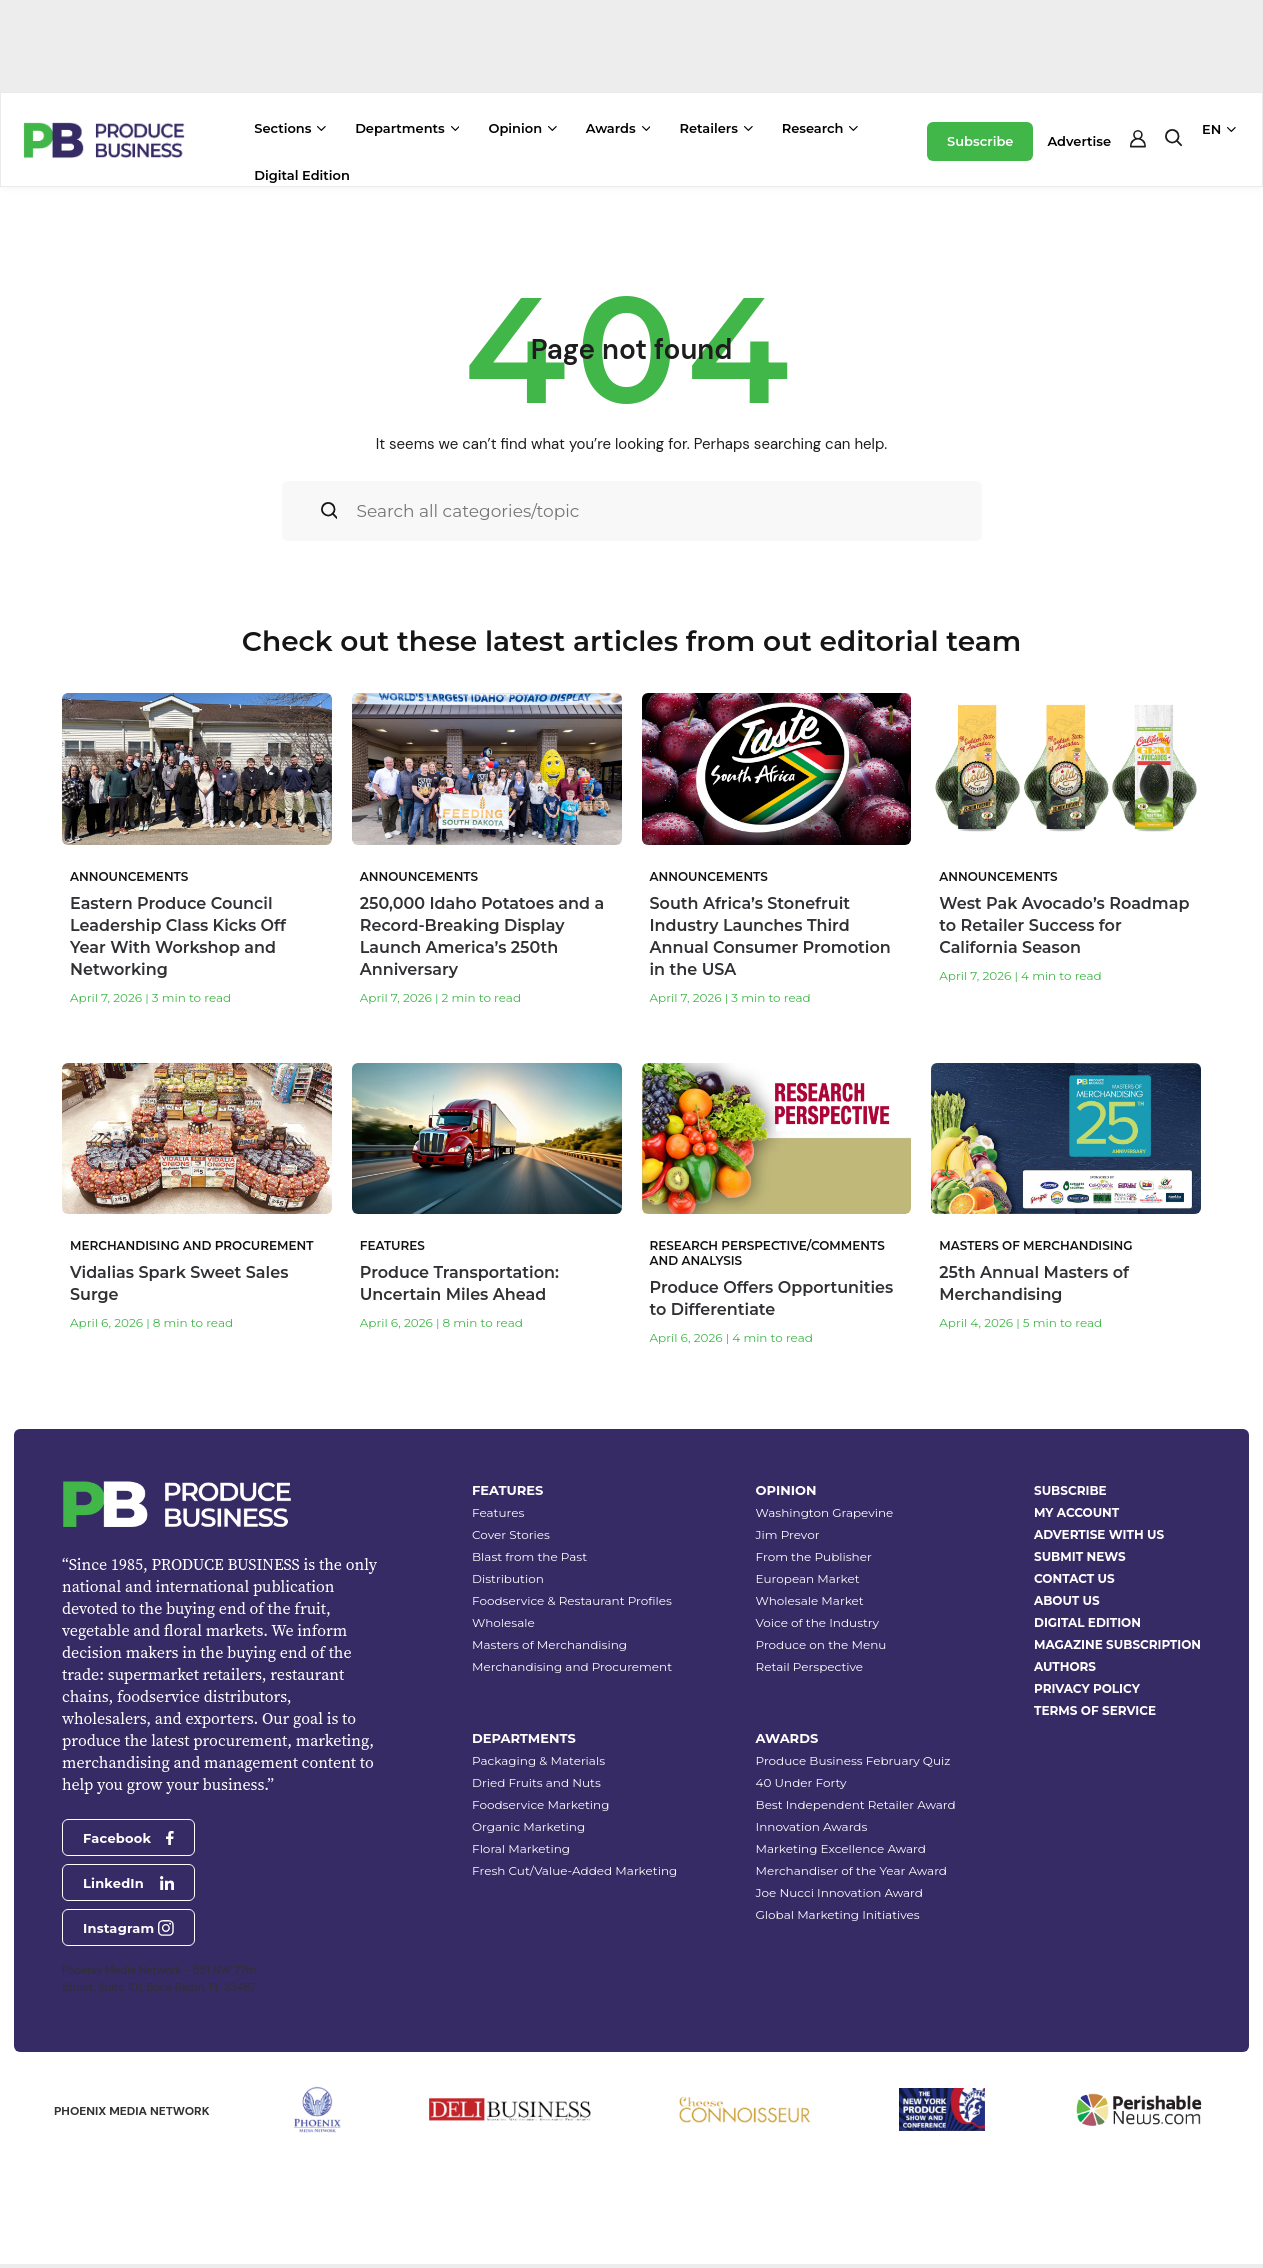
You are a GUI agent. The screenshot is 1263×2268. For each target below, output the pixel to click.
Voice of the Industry (818, 1622)
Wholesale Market (810, 1600)
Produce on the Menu (821, 1644)
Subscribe (980, 141)
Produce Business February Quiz (853, 1760)
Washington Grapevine (825, 1512)
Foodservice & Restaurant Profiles (572, 1600)
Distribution (508, 1578)
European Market (808, 1578)
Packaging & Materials (538, 1760)
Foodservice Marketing (540, 1804)
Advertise (1079, 141)
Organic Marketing (528, 1826)
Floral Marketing (521, 1848)
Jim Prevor (788, 1534)
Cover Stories (511, 1534)
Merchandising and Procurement (572, 1666)
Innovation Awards (812, 1826)
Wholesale (503, 1622)
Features (498, 1512)
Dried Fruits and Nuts (536, 1782)
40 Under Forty (801, 1782)
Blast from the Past (529, 1556)
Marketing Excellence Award (841, 1848)
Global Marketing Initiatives (838, 1914)
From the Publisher (814, 1556)
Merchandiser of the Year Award (851, 1870)
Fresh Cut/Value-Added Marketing (574, 1870)
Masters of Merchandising (549, 1644)
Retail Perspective (809, 1666)
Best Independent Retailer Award (856, 1804)
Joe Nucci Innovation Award (839, 1892)
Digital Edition (302, 175)
